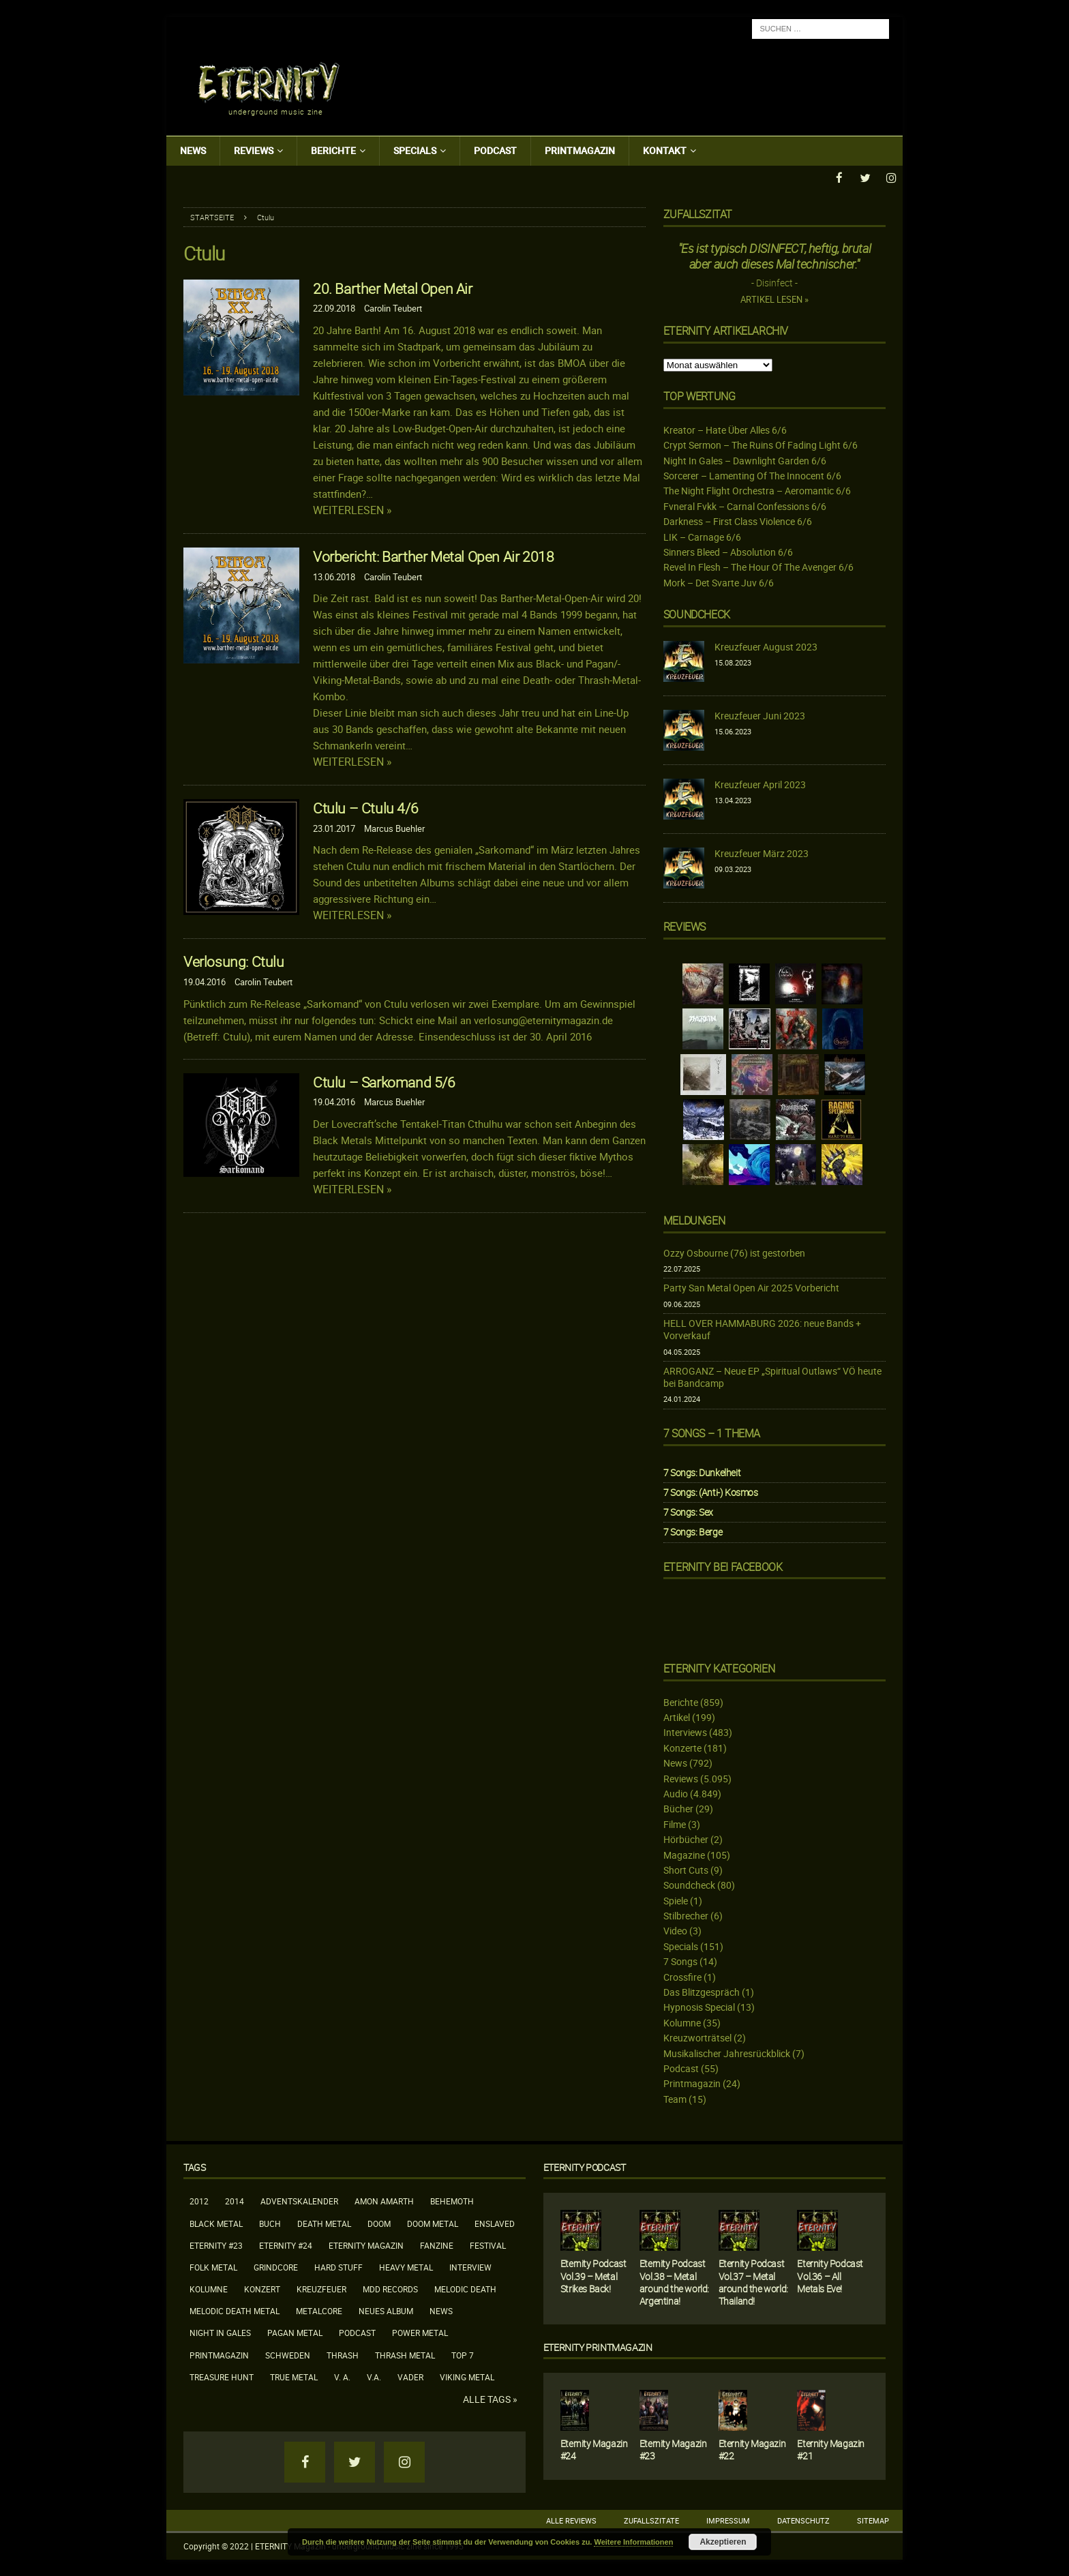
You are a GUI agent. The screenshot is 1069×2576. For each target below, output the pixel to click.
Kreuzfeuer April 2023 (760, 783)
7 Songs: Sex (688, 1511)
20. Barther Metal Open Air (392, 287)
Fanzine (436, 2244)
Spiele (675, 1899)
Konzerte (682, 1747)
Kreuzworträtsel (697, 2037)
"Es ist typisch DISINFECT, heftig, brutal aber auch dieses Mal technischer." (774, 255)
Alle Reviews (571, 2520)
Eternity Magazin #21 (830, 2448)
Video (675, 1929)
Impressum (728, 2520)
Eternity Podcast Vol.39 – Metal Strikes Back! (593, 2275)
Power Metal (420, 2331)
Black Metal (216, 2222)
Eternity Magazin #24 (594, 2448)
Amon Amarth (384, 2200)
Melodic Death (465, 2288)
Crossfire (682, 1976)
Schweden (287, 2354)
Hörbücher (685, 1838)
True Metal (294, 2376)
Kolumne (682, 2022)
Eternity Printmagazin (597, 2346)
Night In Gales (220, 2331)
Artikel (676, 1716)
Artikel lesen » (774, 299)
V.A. (374, 2376)
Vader (410, 2376)
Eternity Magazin (366, 2244)
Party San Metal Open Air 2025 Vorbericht (751, 1286)
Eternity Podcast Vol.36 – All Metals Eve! (830, 2275)
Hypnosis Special (699, 2006)
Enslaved (495, 2222)
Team (675, 2098)
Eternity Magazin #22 (752, 2448)
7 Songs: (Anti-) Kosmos (710, 1491)
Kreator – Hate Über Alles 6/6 (725, 429)
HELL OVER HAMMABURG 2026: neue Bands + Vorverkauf (762, 1328)
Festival (488, 2244)
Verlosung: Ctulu (233, 960)
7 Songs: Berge (692, 1531)
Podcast (495, 150)
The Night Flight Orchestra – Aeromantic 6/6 (757, 489)
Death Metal (324, 2222)
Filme (674, 1823)
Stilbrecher (685, 1914)
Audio (675, 1792)
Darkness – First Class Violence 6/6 (737, 520)
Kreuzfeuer (321, 2288)
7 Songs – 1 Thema (711, 1432)
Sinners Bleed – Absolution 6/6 (728, 551)
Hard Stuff (338, 2266)
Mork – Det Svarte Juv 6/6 (718, 581)
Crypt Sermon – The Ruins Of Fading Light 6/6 (760, 444)
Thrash (343, 2354)
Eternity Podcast (584, 2166)
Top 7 (462, 2354)
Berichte (333, 150)
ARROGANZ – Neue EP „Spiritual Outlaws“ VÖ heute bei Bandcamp (772, 1376)
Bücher (678, 1807)
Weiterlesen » (352, 510)
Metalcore (319, 2310)
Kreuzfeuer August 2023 (765, 646)
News (193, 150)
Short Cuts (685, 1869)
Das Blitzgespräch (701, 1991)
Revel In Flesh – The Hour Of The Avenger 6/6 (758, 566)
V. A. (342, 2376)
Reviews (253, 150)
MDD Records (390, 2288)
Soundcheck (696, 613)
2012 (199, 2200)
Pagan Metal (294, 2331)
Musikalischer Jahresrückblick (726, 2052)
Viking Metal (467, 2376)
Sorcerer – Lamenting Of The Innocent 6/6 (752, 474)
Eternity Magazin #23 (673, 2448)
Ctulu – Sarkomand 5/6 (384, 1080)
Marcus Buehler (394, 828)
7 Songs (680, 1960)
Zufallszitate (651, 2520)
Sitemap (873, 2520)
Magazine (684, 1853)
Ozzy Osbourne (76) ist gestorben (734, 1252)
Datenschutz (803, 2520)
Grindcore (276, 2266)
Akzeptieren (722, 2542)
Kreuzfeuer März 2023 (761, 852)
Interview (470, 2266)
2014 (234, 2200)
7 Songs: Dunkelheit (701, 1471)
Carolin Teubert (393, 307)
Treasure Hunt (222, 2376)
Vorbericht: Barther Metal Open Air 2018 (433, 555)
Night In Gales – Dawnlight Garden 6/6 (744, 459)
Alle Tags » (490, 2399)
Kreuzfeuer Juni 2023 (759, 714)
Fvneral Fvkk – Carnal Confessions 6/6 (744, 505)
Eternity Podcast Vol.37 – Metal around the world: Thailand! (753, 2281)
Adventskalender (299, 2200)
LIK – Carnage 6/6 (702, 536)
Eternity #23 (216, 2244)
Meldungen (694, 1219)
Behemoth (452, 2200)
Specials (414, 150)
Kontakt (665, 150)
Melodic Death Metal (235, 2310)
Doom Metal (432, 2222)
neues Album (386, 2310)
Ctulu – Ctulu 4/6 (365, 807)
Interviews (685, 1731)
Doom (379, 2222)
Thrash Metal (405, 2354)
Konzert (262, 2288)
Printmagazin (580, 150)
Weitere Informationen (633, 2542)
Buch (270, 2222)
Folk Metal (213, 2266)
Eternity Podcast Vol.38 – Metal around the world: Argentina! (674, 2281)
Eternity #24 (285, 2244)
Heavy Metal (406, 2266)
